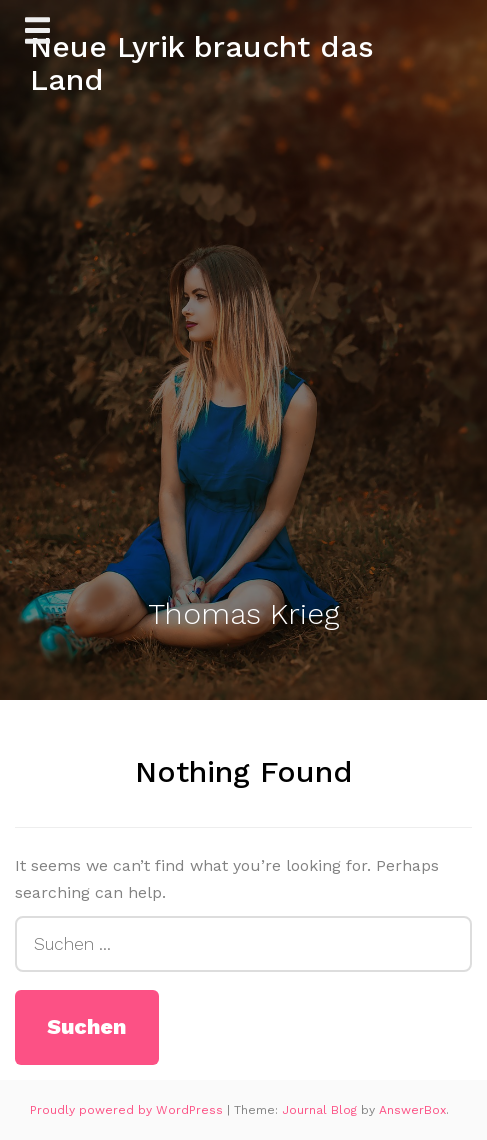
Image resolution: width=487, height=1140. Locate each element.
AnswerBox (412, 1110)
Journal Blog (321, 1110)
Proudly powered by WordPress (128, 1110)
